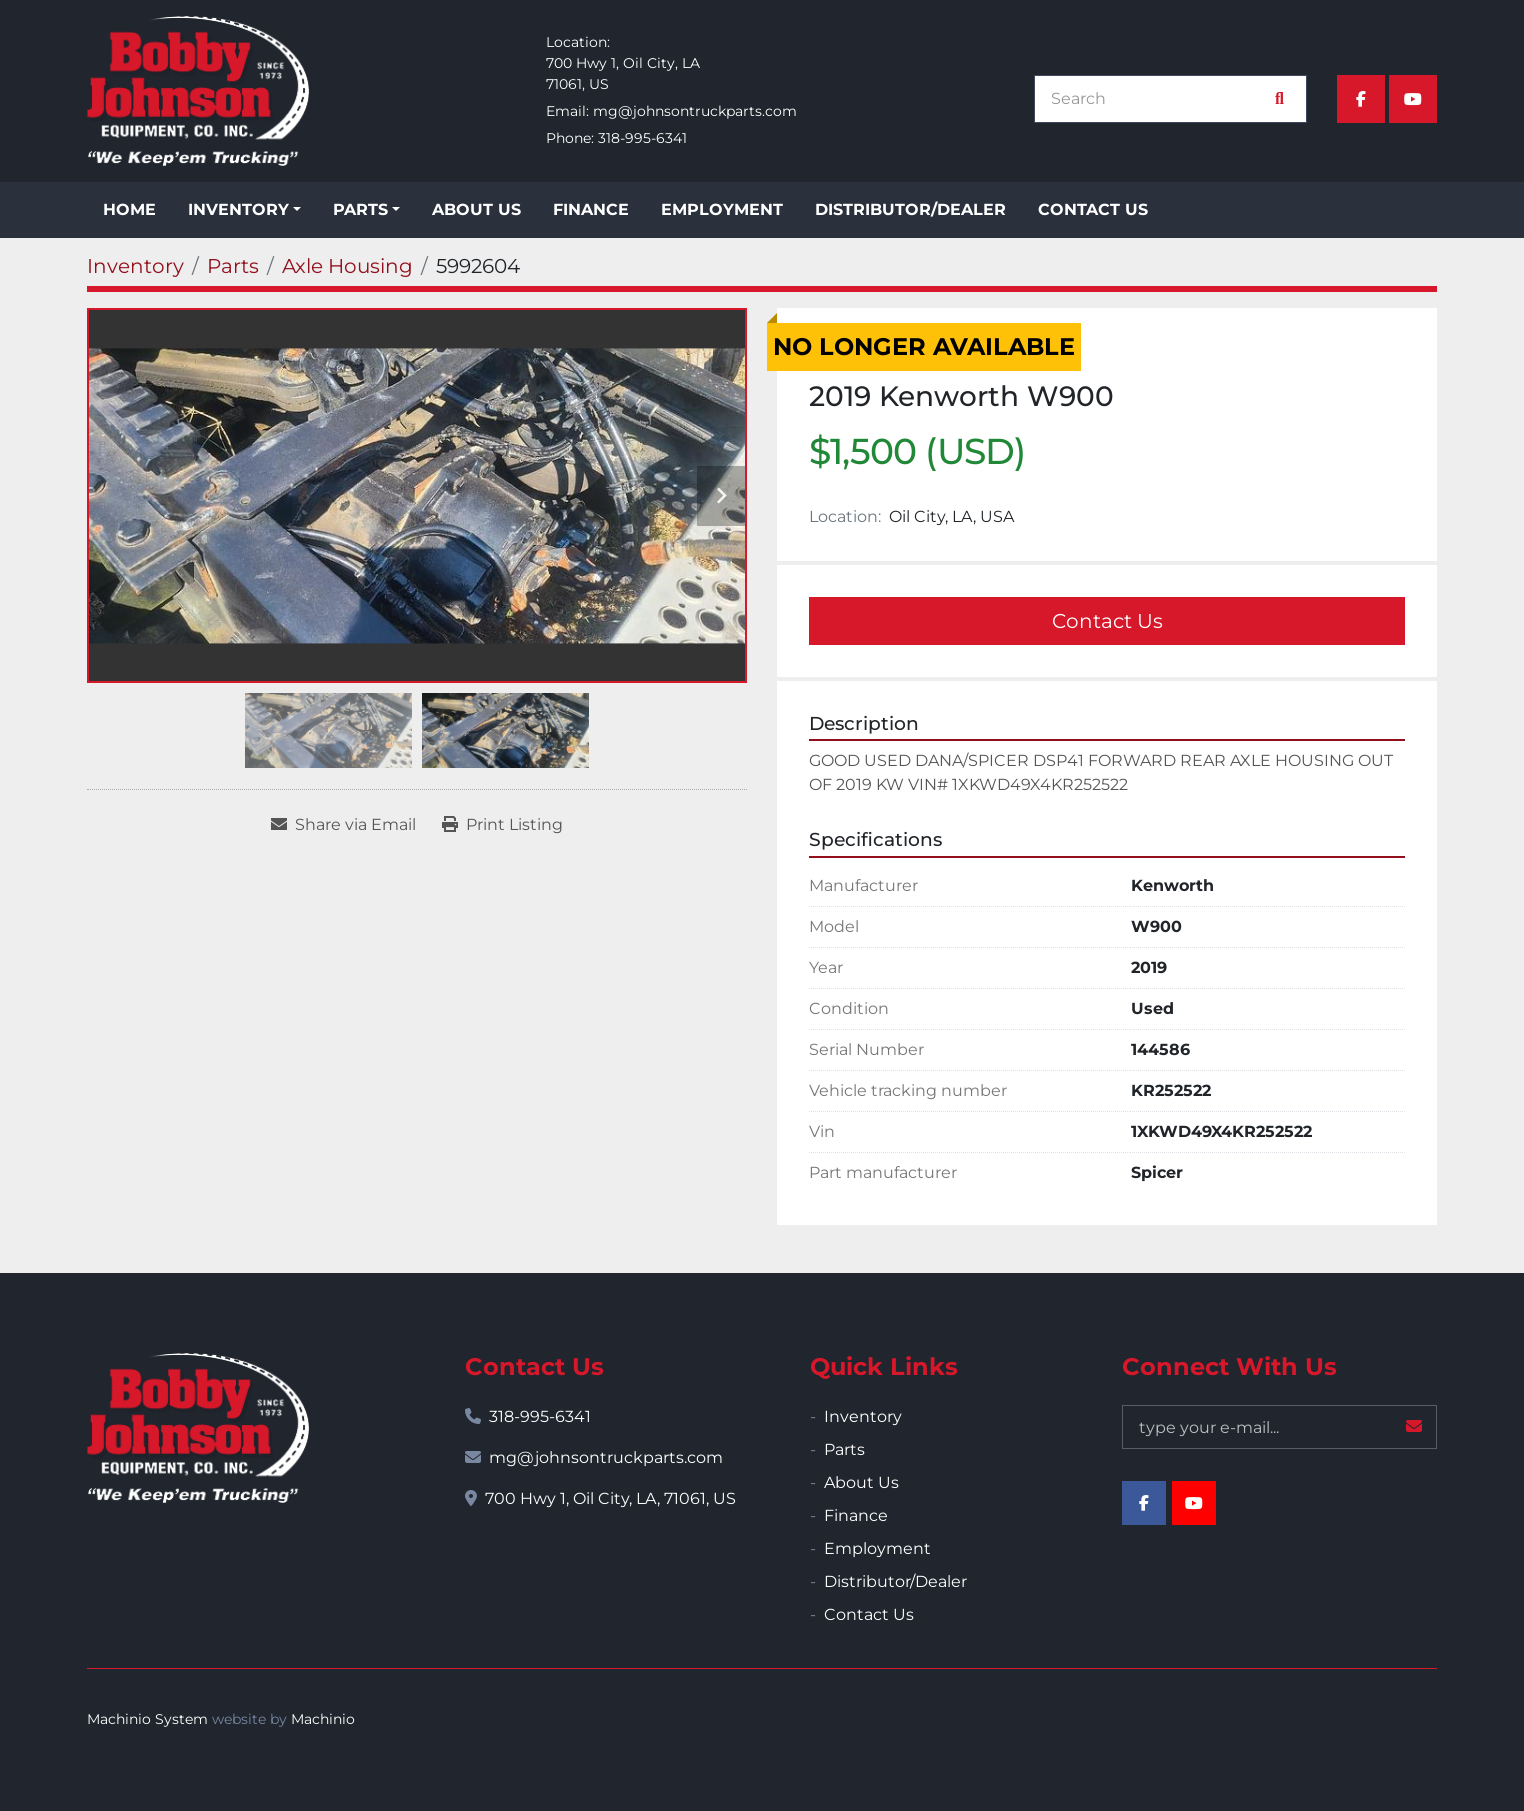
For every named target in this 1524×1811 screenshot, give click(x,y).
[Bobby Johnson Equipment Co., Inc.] (198, 1428)
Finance (591, 209)
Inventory (238, 209)
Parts (360, 209)
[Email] (1279, 1427)
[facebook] (1361, 99)
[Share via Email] (343, 825)
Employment (722, 209)
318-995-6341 (642, 138)
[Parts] (233, 266)
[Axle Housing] (347, 266)
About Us (476, 209)
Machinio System (147, 1719)
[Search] (1160, 99)
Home (129, 209)
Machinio (323, 1719)
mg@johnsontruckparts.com (695, 111)
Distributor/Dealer (910, 209)
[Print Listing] (502, 825)
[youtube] (1413, 99)
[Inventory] (135, 266)
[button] (244, 210)
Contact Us (1093, 209)
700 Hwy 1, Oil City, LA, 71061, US (610, 1498)
